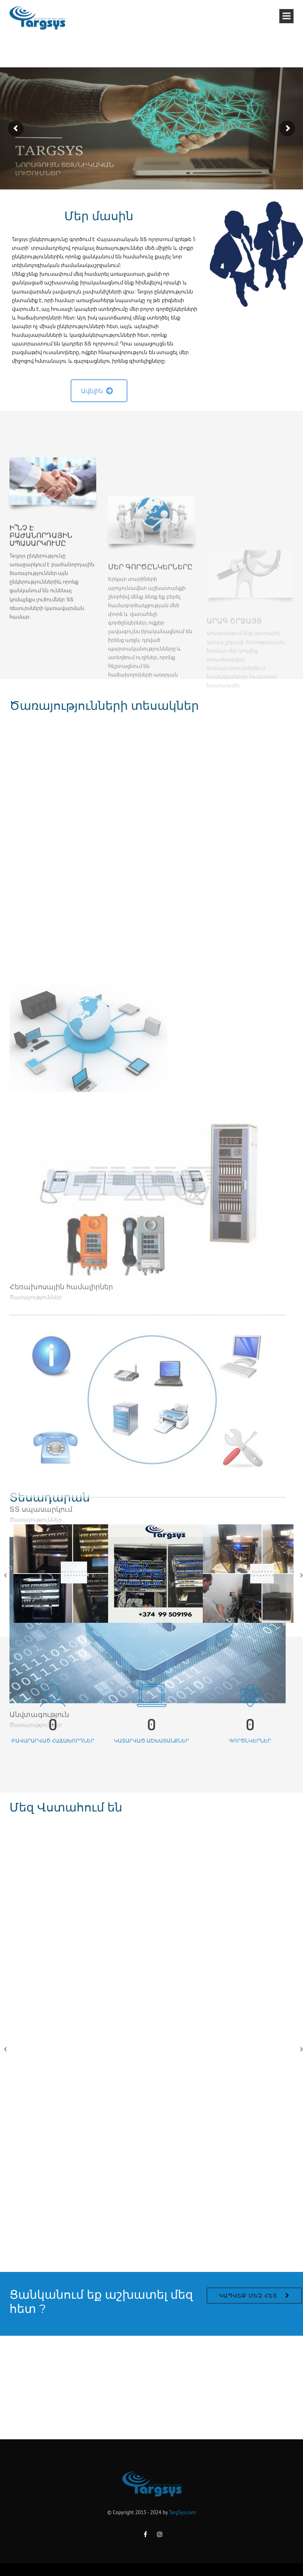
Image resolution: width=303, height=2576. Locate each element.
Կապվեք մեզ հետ (248, 2344)
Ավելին (97, 391)
